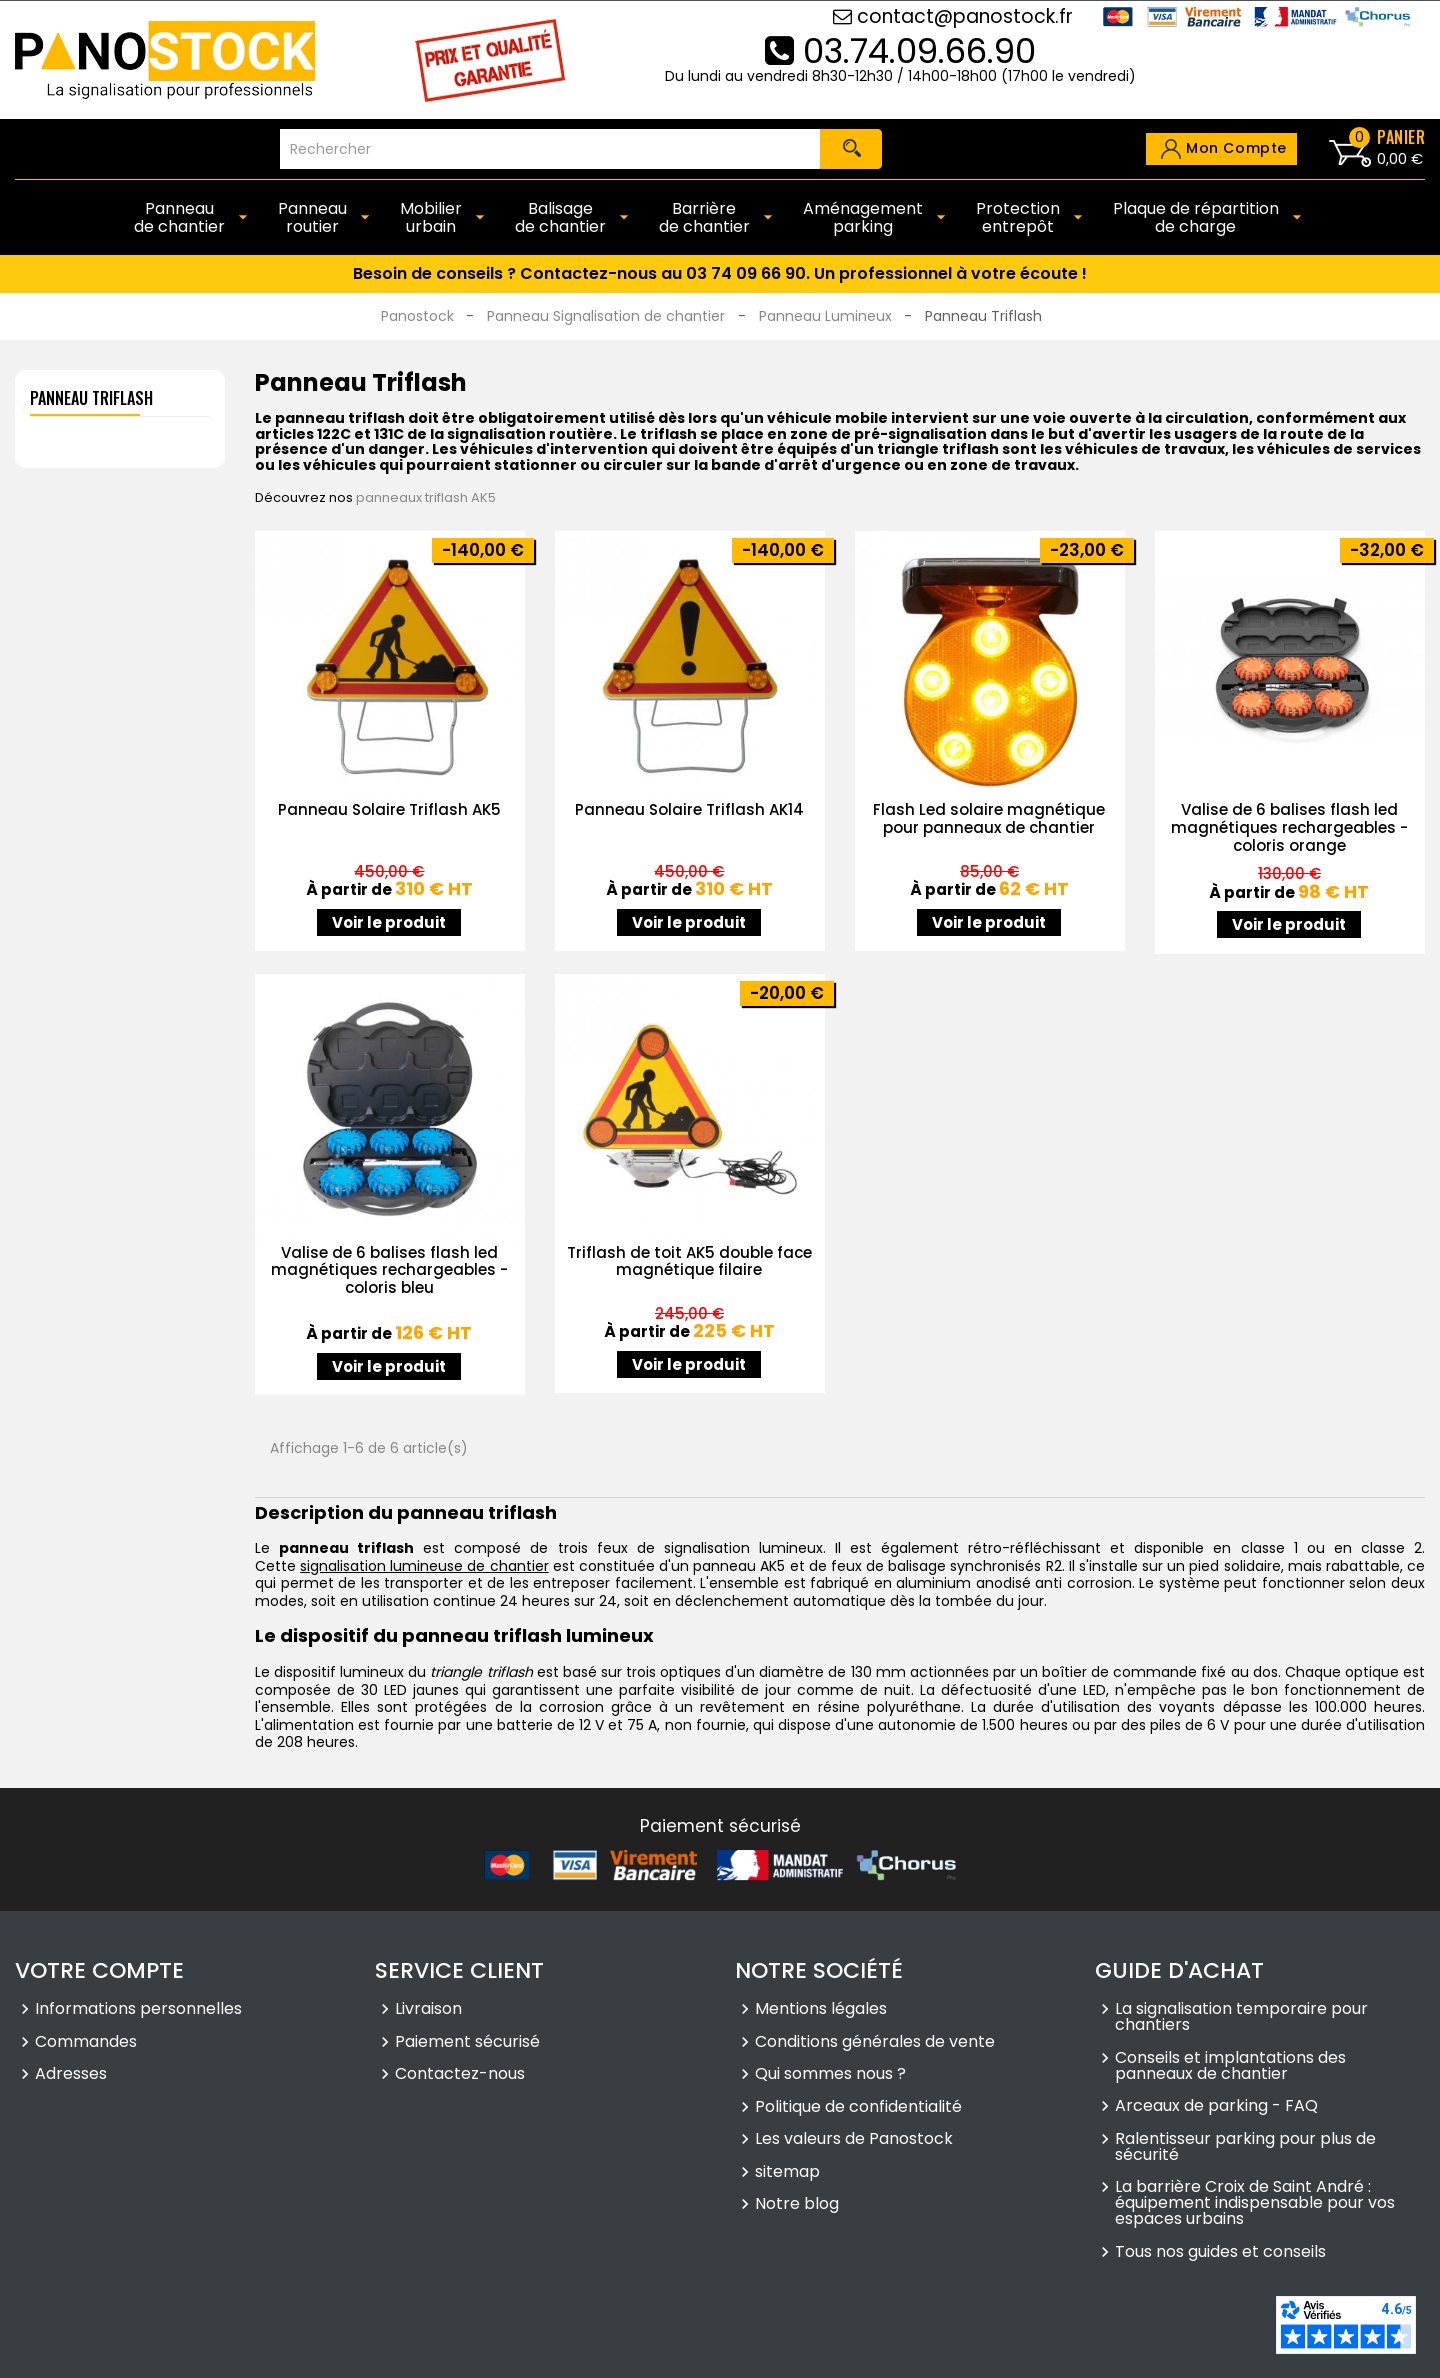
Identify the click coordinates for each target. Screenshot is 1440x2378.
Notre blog (797, 2206)
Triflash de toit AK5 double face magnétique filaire (689, 1261)
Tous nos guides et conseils (1220, 2253)
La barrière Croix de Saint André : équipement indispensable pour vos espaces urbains (1255, 2205)
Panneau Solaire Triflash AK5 (389, 809)
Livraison (428, 2011)
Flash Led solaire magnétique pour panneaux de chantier (989, 818)
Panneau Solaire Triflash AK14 (689, 809)
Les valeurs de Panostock (854, 2141)
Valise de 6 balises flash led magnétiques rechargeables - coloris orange (1289, 827)
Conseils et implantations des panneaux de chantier (1230, 2067)
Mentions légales (821, 2011)
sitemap (787, 2173)
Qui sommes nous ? (830, 2076)
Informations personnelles (138, 2011)
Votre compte (99, 1970)
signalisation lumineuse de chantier (424, 1566)
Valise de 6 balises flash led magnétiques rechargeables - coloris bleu (389, 1270)
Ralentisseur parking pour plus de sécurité (1245, 2148)
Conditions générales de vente (875, 2043)
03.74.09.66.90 (900, 51)
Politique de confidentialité (858, 2108)
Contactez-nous (460, 2076)
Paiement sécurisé (467, 2043)
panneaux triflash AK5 (426, 497)
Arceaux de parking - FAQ (1216, 2108)
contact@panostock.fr (953, 16)
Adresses (71, 2076)
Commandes (86, 2043)
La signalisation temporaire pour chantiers (1241, 2019)
